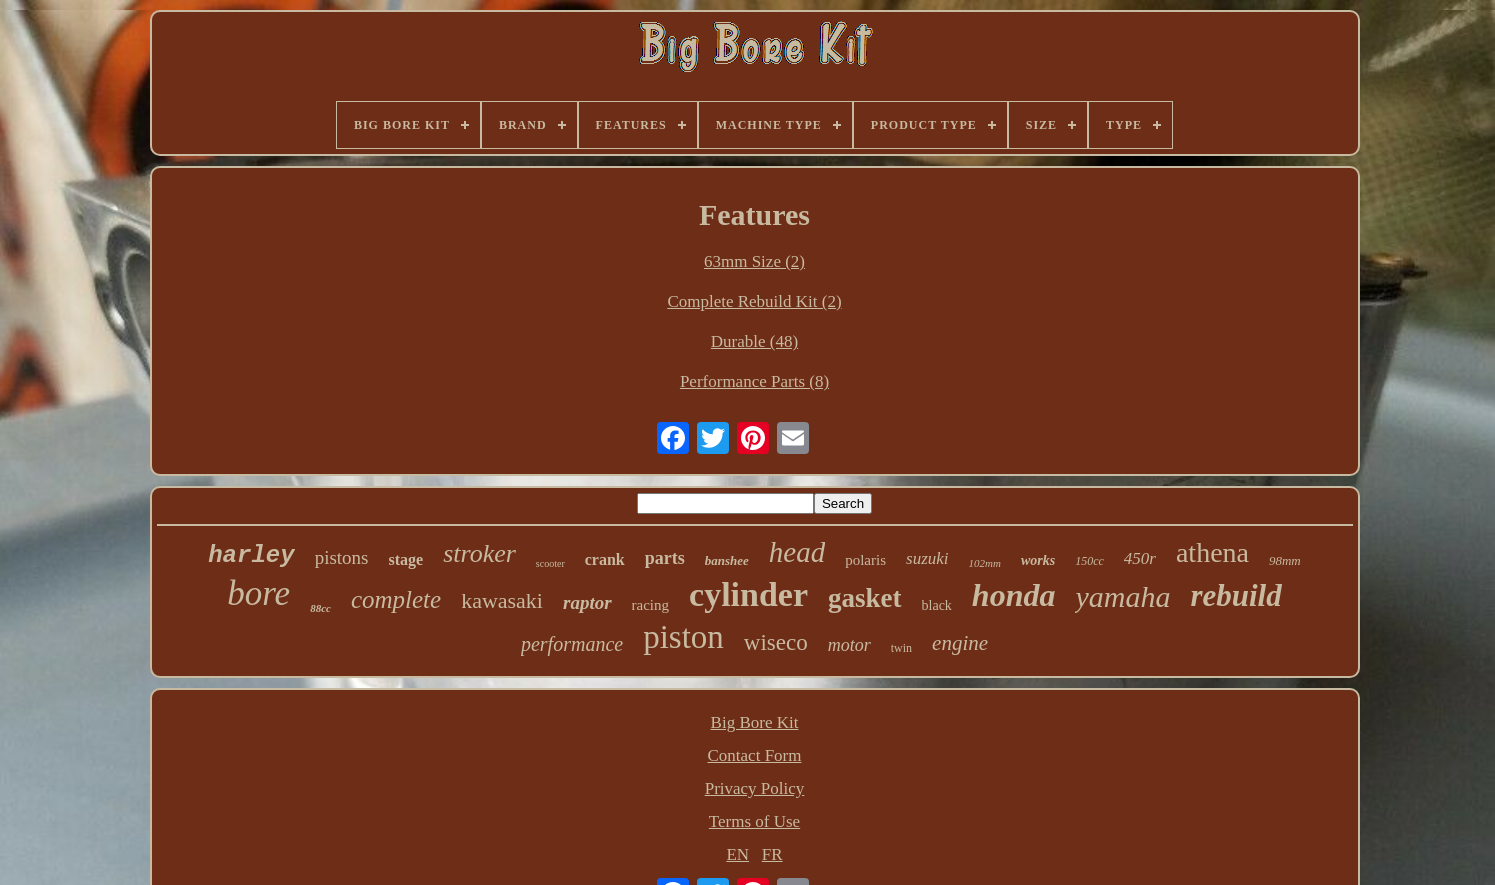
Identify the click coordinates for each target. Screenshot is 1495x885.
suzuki (927, 558)
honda (1014, 595)
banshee (727, 560)
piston (683, 637)
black (937, 605)
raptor (587, 602)
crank (605, 559)
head (797, 552)
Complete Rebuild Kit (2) (754, 301)
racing (650, 605)
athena (1212, 552)
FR (772, 854)
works (1038, 560)
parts (665, 558)
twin (901, 648)
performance (572, 644)
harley (251, 555)
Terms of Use (754, 821)
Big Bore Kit (755, 722)
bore (258, 593)
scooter (550, 563)
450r (1140, 558)
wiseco (776, 642)
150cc (1089, 561)
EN (737, 854)
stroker (479, 553)
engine (960, 643)
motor (849, 645)
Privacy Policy (755, 788)
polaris (865, 560)
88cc (320, 608)
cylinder (748, 594)
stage (406, 559)
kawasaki (502, 600)
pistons (342, 557)
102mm (985, 563)
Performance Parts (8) (754, 381)
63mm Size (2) (754, 261)
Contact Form (755, 755)
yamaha (1122, 596)
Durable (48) (754, 341)
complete (396, 599)
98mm (1285, 560)
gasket (865, 598)
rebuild (1235, 595)
